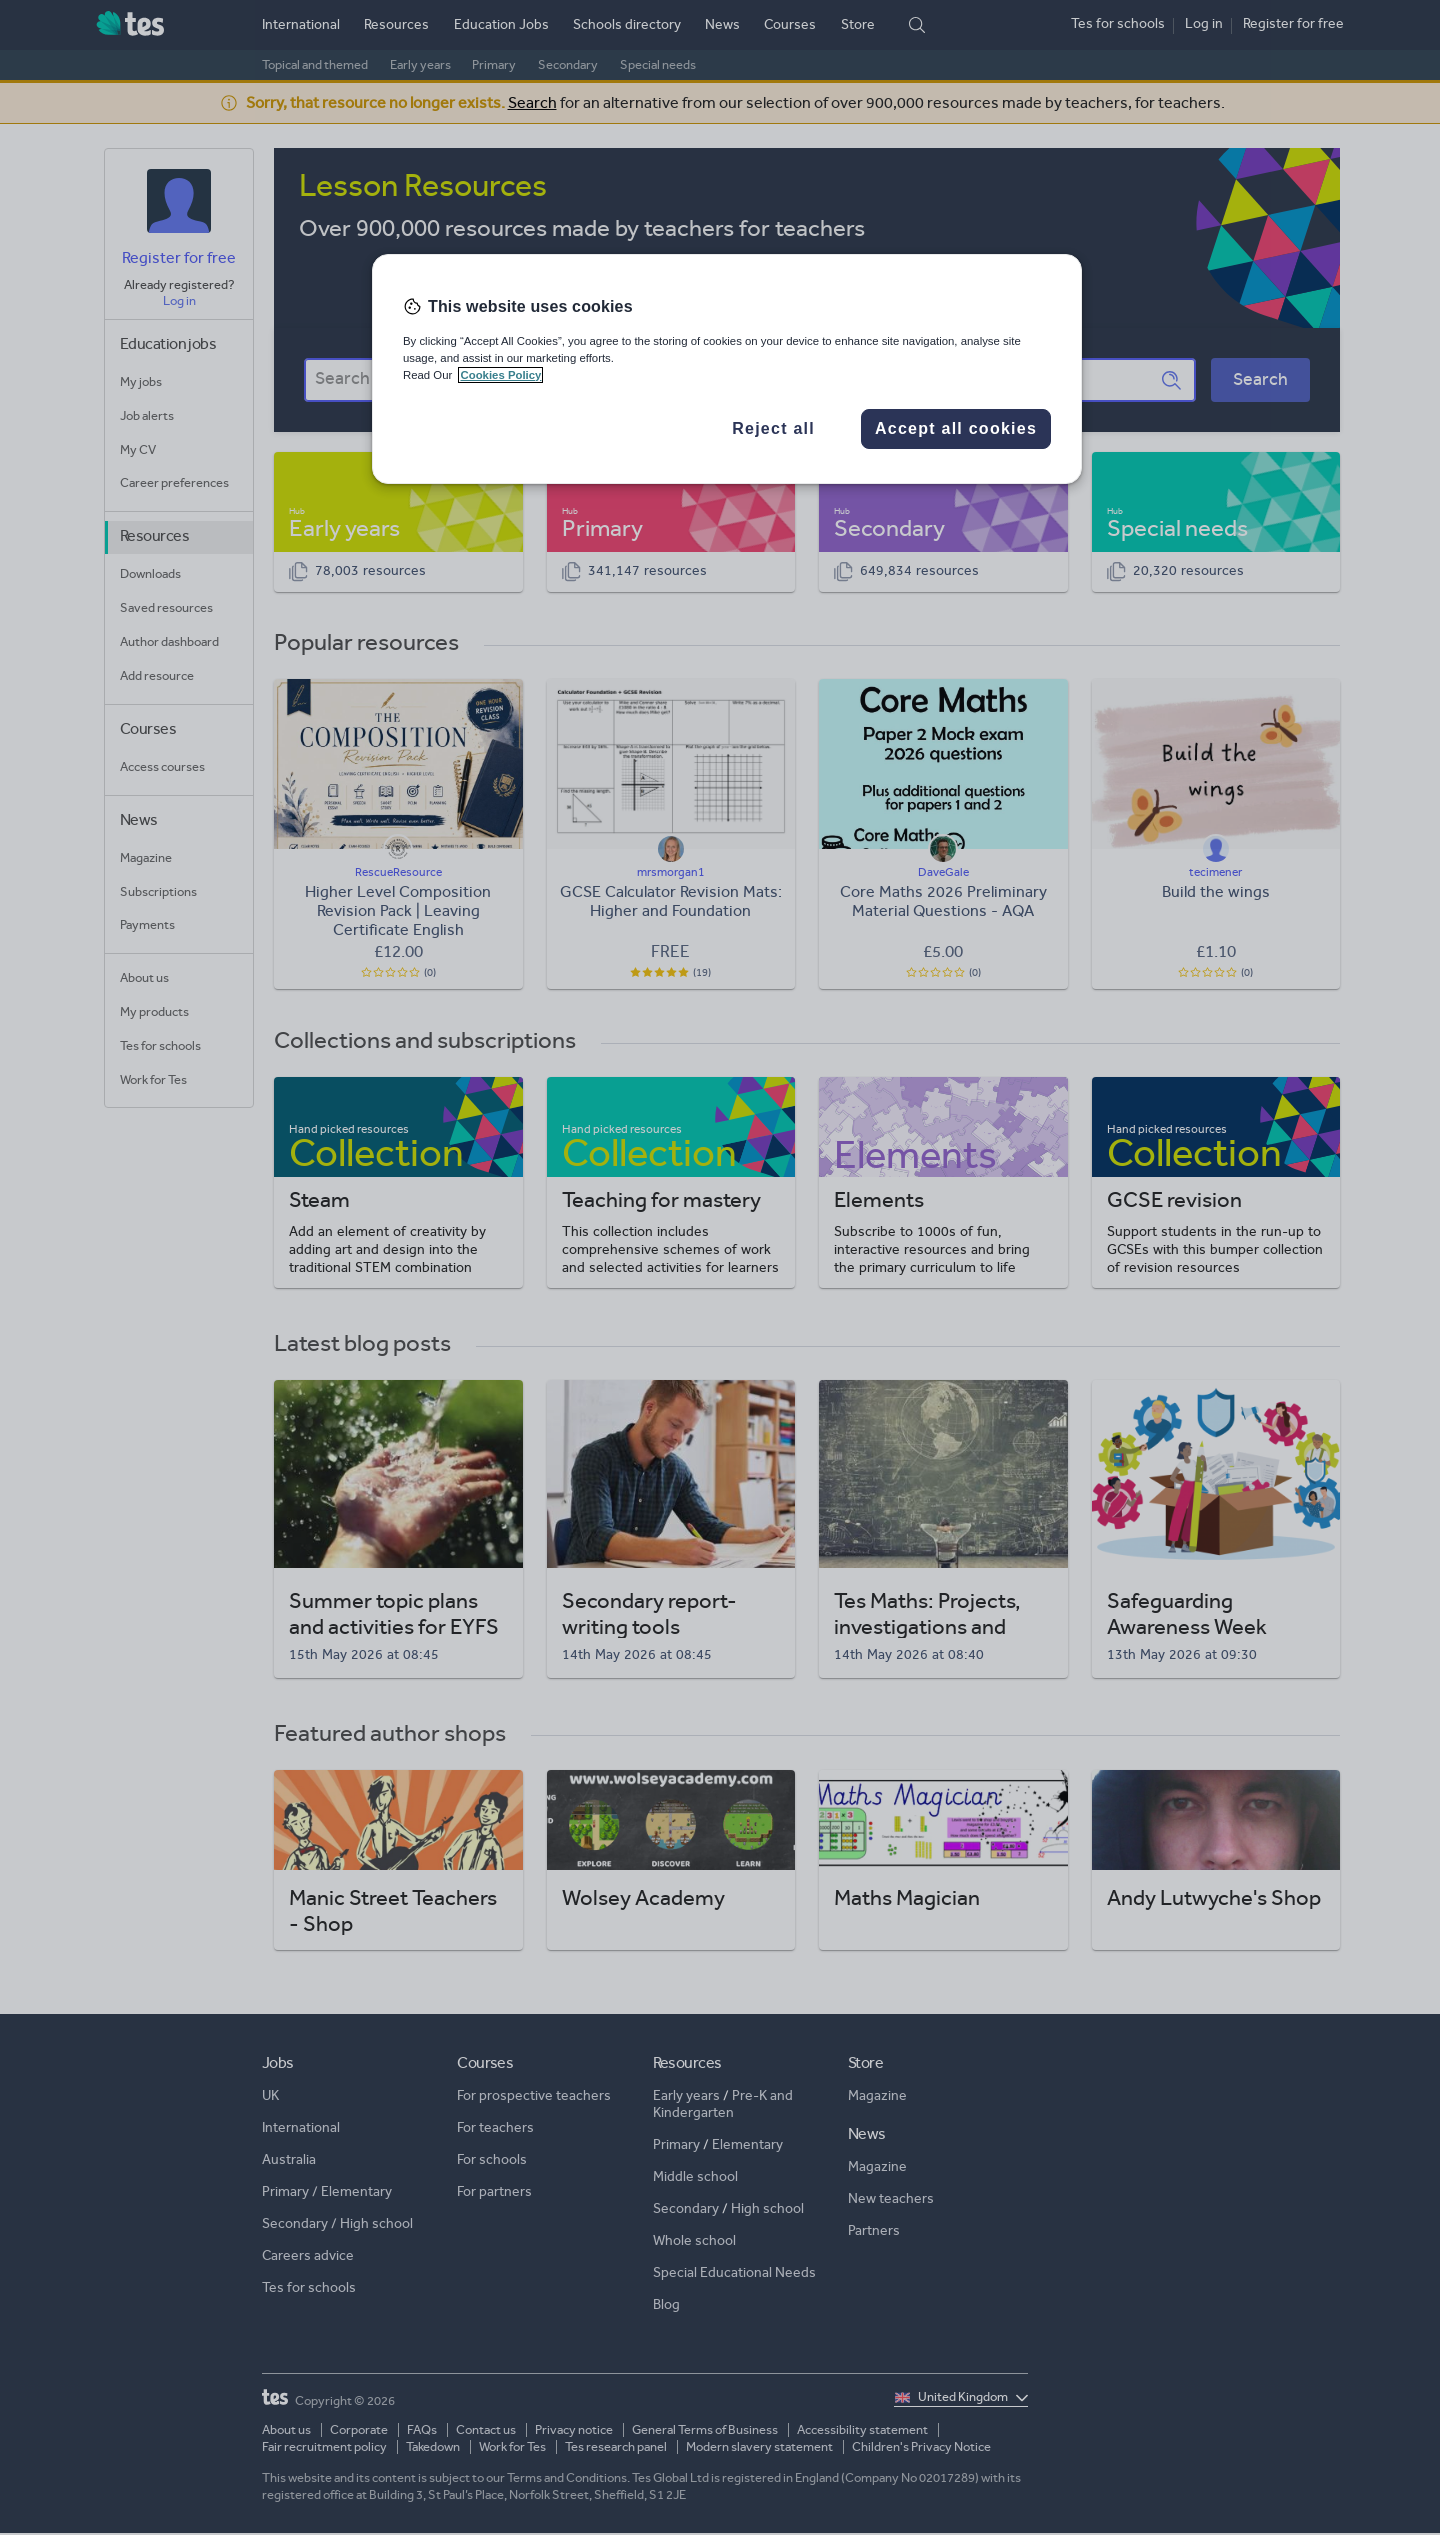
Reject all (773, 428)
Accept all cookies (956, 428)
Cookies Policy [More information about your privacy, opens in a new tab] (500, 375)
